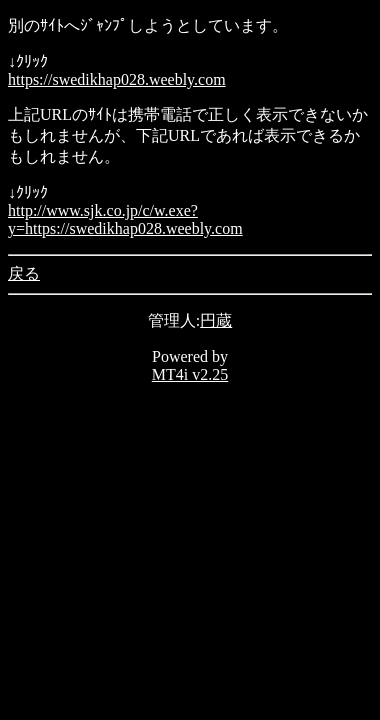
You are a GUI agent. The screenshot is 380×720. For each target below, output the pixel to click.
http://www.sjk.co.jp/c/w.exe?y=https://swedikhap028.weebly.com (125, 219)
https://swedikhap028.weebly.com (117, 79)
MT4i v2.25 (190, 374)
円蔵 (216, 320)
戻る (24, 273)
